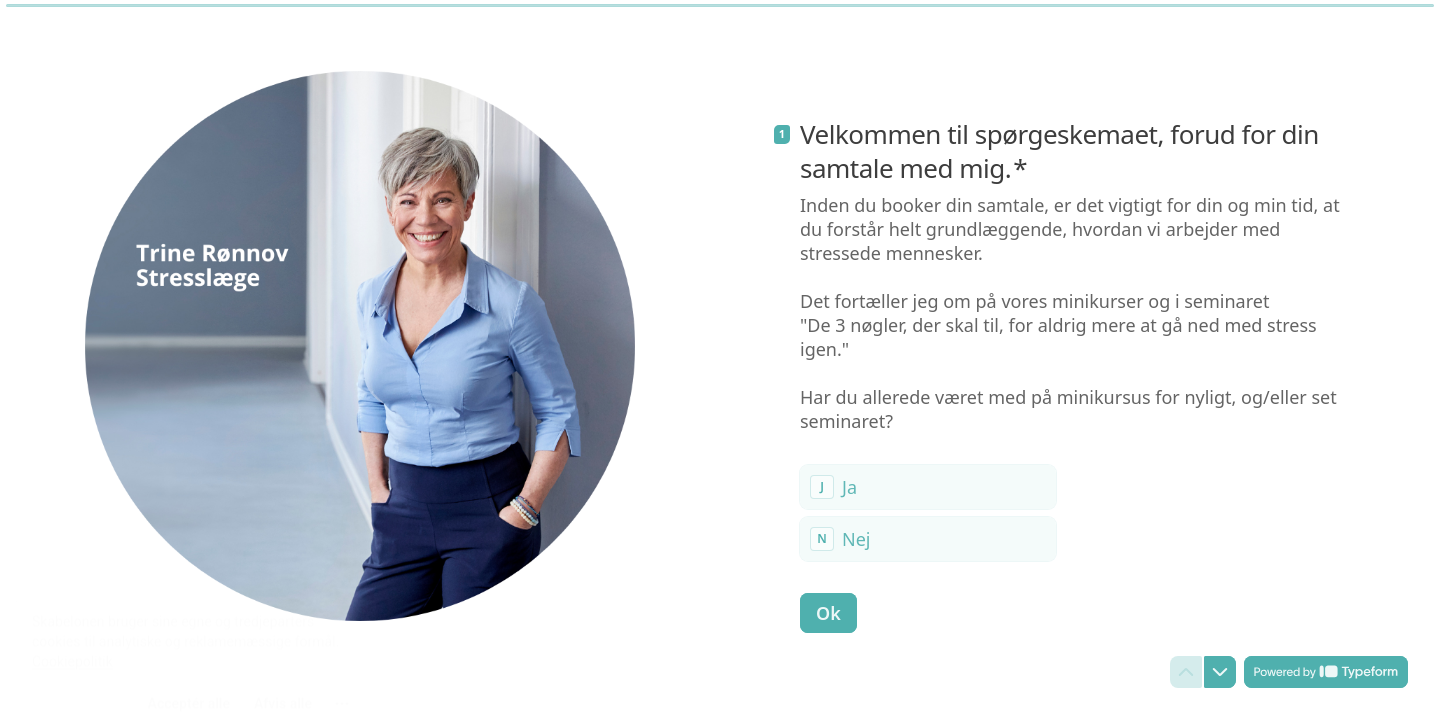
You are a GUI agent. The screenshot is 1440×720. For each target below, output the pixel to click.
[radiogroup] (928, 513)
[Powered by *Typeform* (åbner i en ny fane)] (1326, 672)
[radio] (928, 487)
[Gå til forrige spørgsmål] (1186, 672)
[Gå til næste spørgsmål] (1220, 672)
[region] (196, 643)
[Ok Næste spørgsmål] (828, 613)
